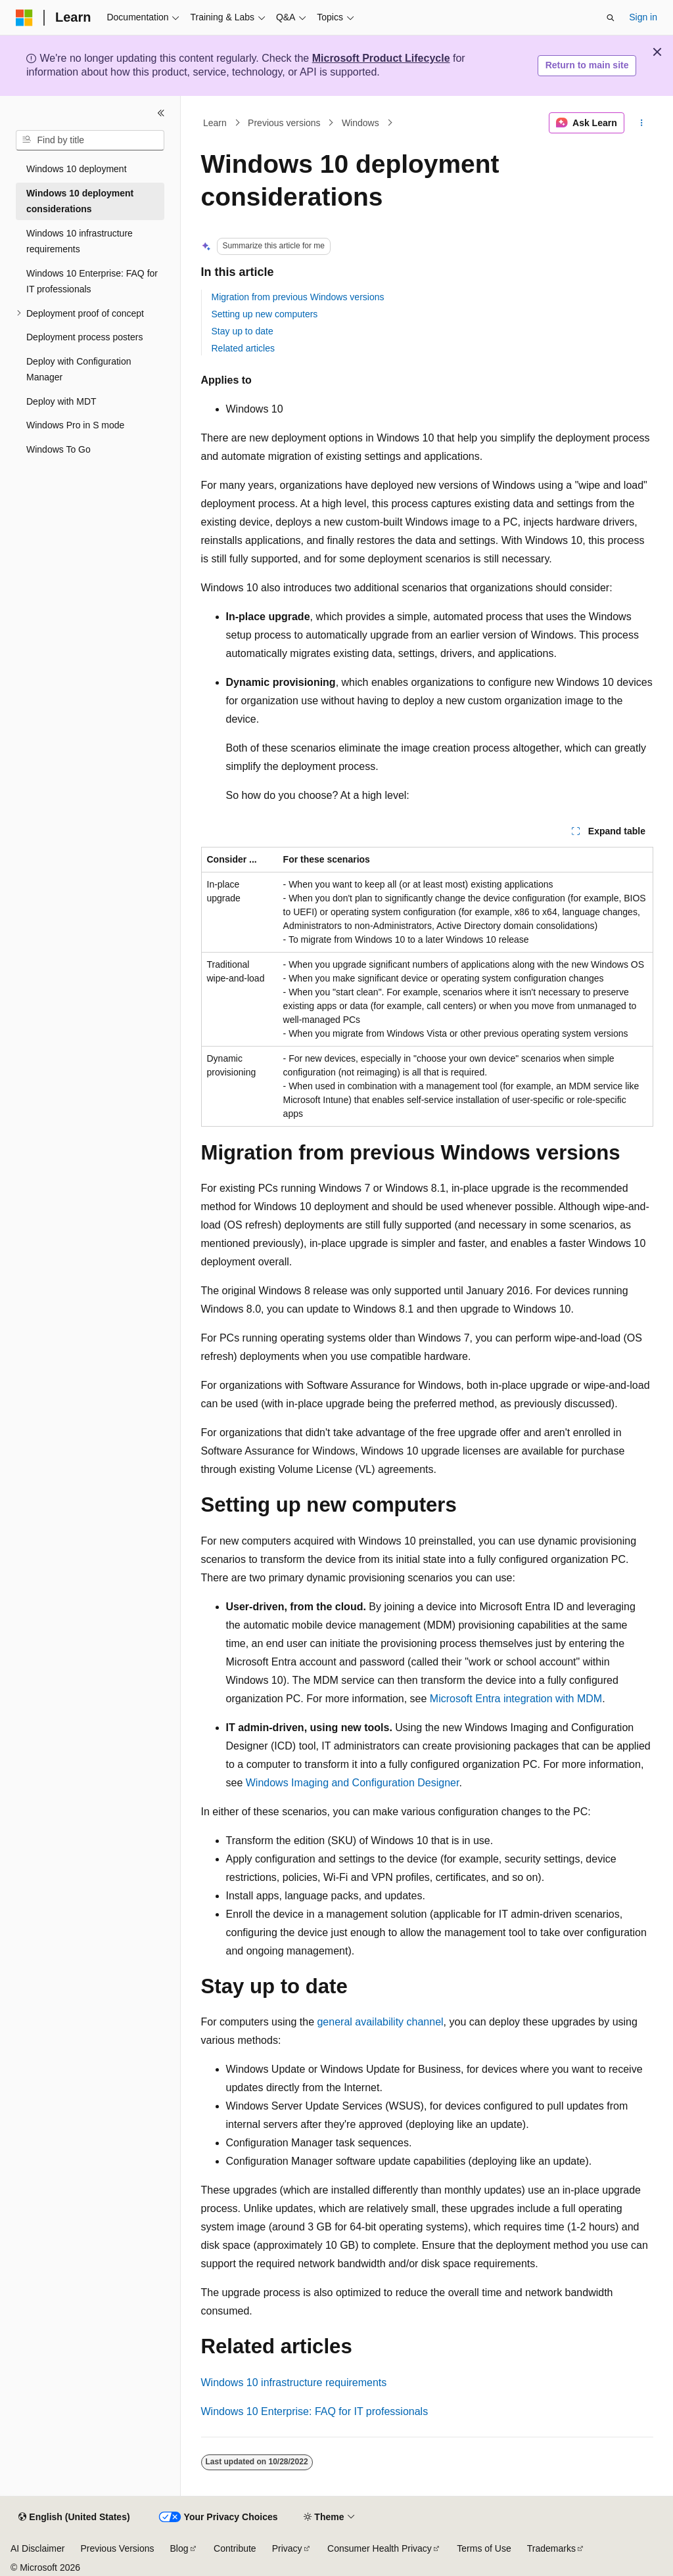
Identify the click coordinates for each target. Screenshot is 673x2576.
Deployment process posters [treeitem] (84, 337)
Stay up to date (242, 331)
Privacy (287, 2548)
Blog (179, 2548)
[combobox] (90, 140)
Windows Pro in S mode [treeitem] (75, 425)
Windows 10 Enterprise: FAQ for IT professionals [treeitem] (92, 281)
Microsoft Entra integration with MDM (516, 1698)
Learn (215, 123)
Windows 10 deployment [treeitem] (76, 169)
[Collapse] (161, 113)
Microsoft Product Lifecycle (381, 58)
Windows (360, 123)
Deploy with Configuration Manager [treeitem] (78, 369)
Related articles (243, 348)
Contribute (235, 2548)
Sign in (643, 17)
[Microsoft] (24, 17)
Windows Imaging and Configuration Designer (352, 1782)
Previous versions (284, 123)
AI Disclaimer (37, 2548)
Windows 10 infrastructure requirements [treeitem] (79, 241)
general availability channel (380, 2021)
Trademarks (551, 2548)
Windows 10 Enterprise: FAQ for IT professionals (315, 2411)
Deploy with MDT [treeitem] (61, 401)
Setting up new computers (265, 314)
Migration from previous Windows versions (298, 297)
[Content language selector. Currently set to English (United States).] (74, 2517)
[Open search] (610, 18)
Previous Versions (117, 2548)
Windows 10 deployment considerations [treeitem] (79, 201)
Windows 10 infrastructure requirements (294, 2382)
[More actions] (641, 122)
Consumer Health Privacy (379, 2548)
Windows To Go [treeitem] (58, 449)
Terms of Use (484, 2548)
